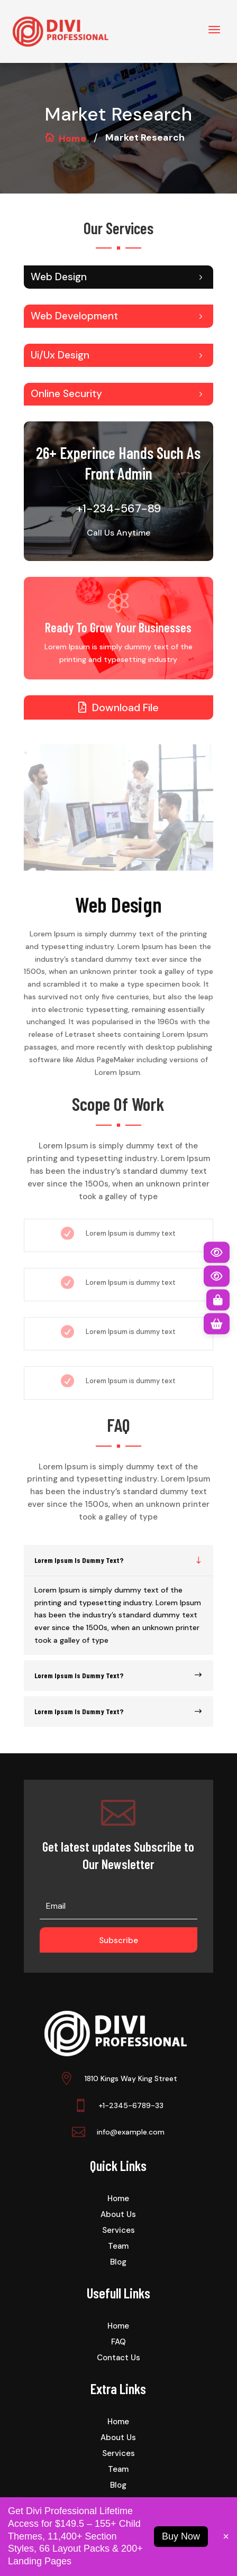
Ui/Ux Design (60, 355)
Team (118, 2246)
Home (72, 138)
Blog (118, 2262)
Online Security (66, 393)
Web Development (74, 316)
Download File (125, 707)
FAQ (118, 2342)
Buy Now (181, 2536)
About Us (118, 2215)
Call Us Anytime (118, 532)
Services (118, 2231)
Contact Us (118, 2358)
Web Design (59, 276)
